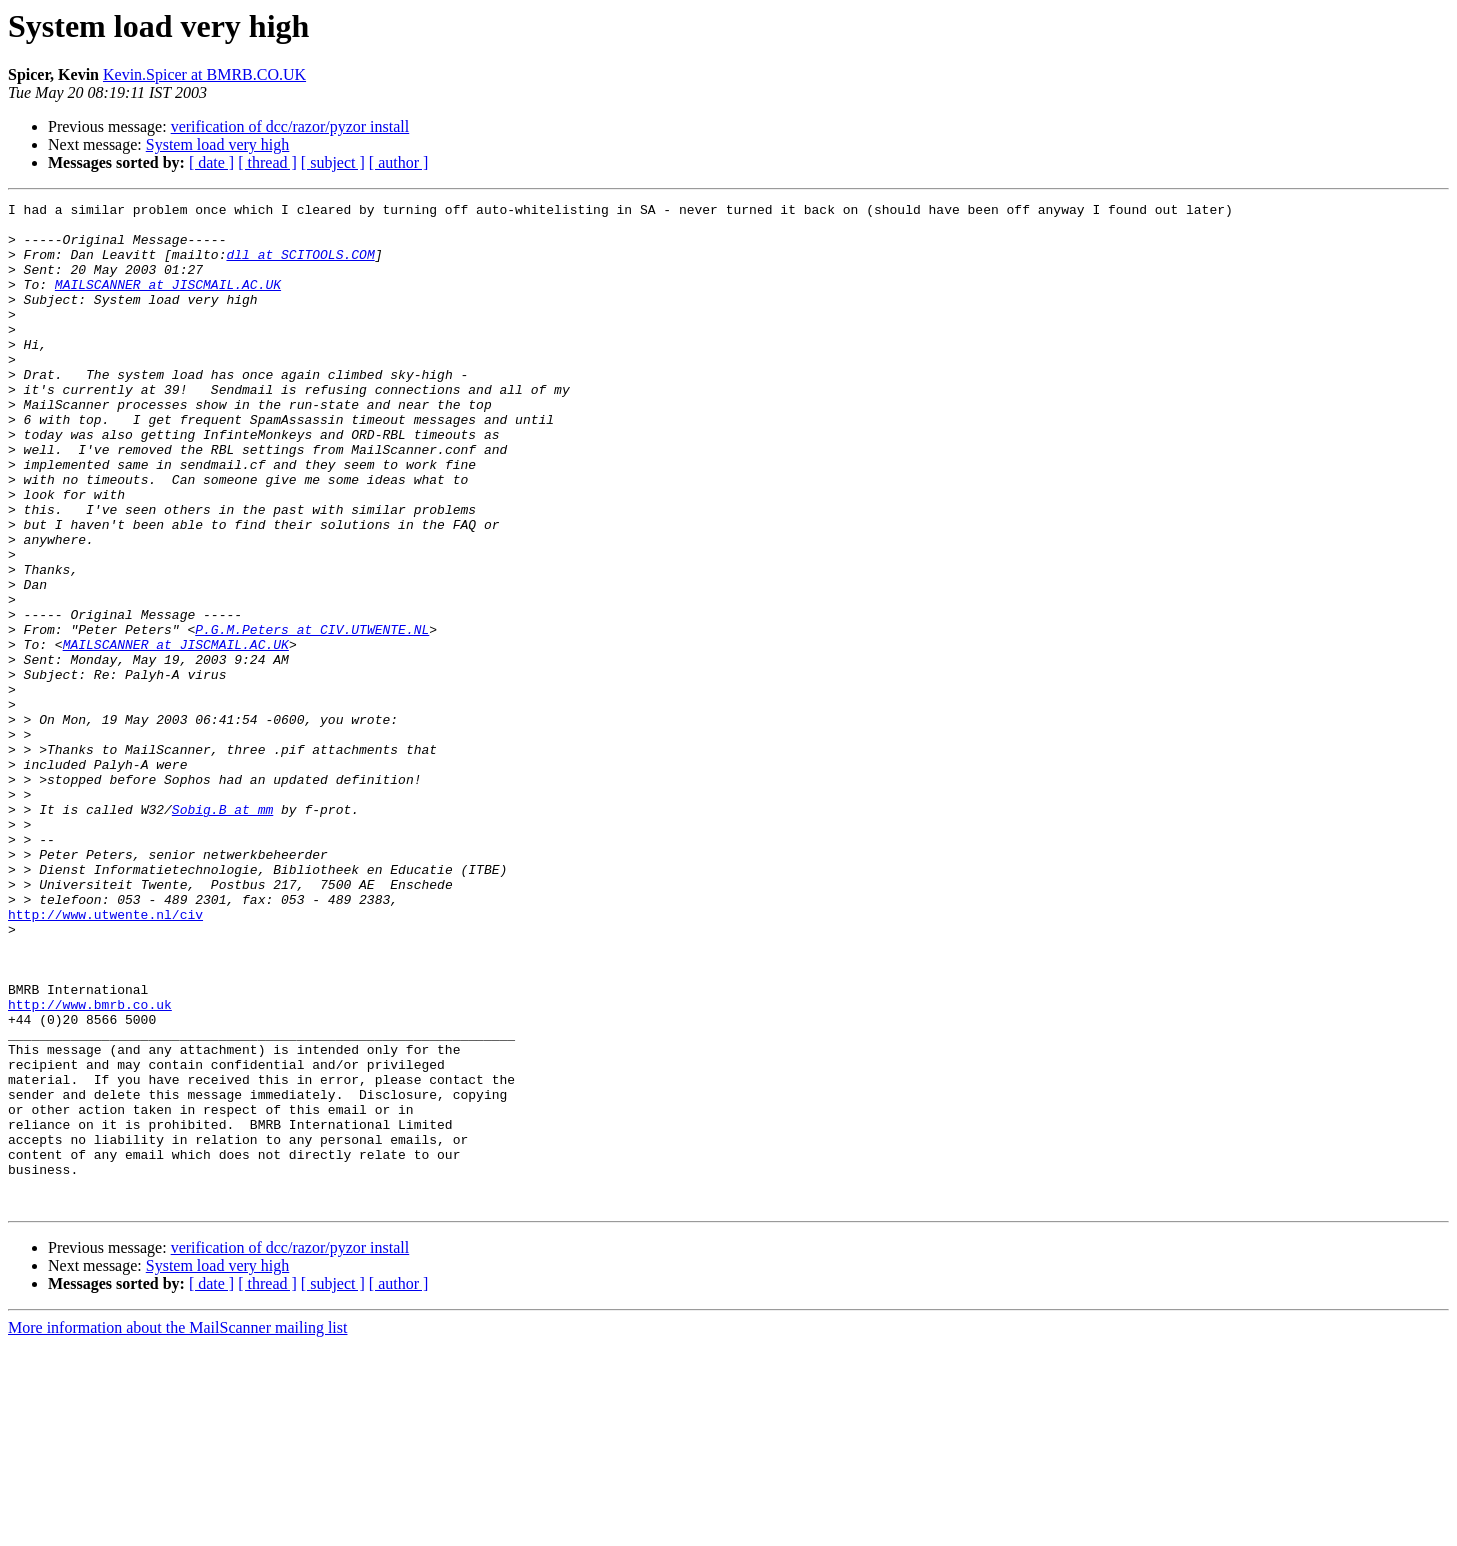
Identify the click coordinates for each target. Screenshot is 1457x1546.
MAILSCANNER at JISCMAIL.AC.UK (168, 302)
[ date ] (211, 162)
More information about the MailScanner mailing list (177, 1528)
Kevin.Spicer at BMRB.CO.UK (204, 74)
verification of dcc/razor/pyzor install (290, 126)
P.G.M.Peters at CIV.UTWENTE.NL (312, 716)
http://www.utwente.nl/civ (105, 1058)
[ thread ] (267, 162)
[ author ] (399, 162)
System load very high (218, 144)
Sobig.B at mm (222, 932)
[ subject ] (333, 162)
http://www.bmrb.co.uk (90, 1166)
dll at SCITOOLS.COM (300, 266)
